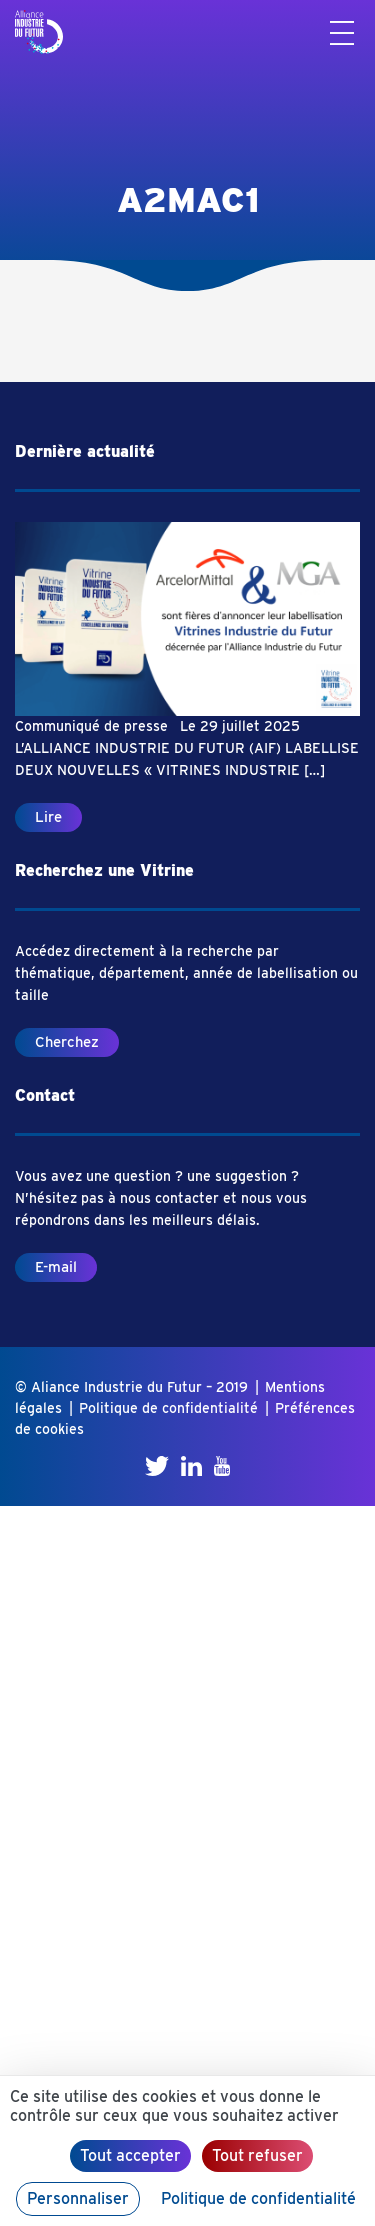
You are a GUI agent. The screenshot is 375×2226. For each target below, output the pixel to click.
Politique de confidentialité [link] (258, 2198)
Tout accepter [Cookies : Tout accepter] (130, 2155)
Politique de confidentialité (168, 1408)
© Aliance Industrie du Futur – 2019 (131, 1387)
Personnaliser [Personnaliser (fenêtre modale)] (78, 2198)
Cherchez (67, 1042)
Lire (48, 817)
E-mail (56, 1267)
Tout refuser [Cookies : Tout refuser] (257, 2155)
